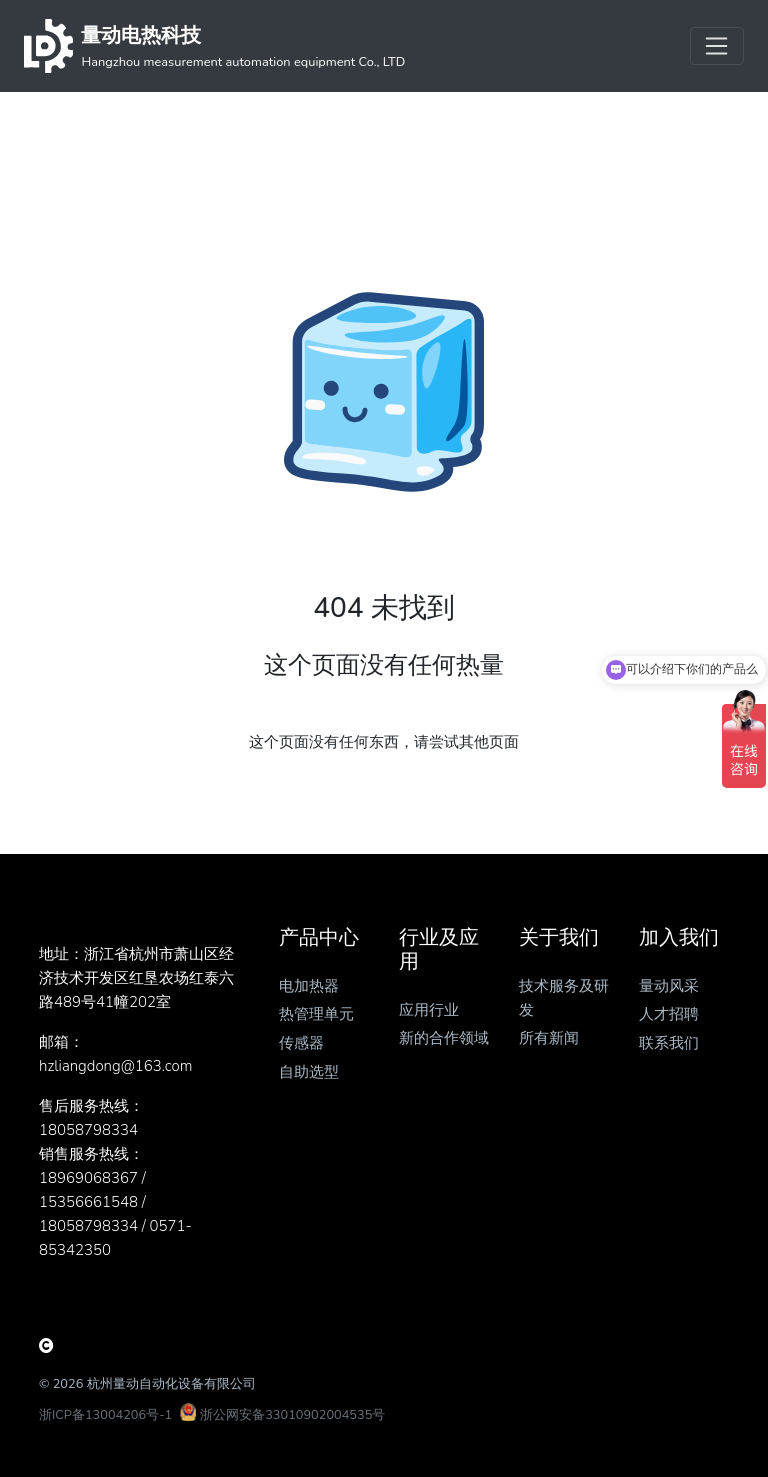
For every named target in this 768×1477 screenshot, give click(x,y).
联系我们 (669, 1043)
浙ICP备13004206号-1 (105, 1415)
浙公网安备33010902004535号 (292, 1415)
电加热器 (309, 986)
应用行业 (429, 1010)
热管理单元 (316, 1014)
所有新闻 (549, 1038)
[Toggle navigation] (717, 46)
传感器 (301, 1043)
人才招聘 (669, 1014)
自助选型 (309, 1072)
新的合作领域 (444, 1038)
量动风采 (669, 986)
